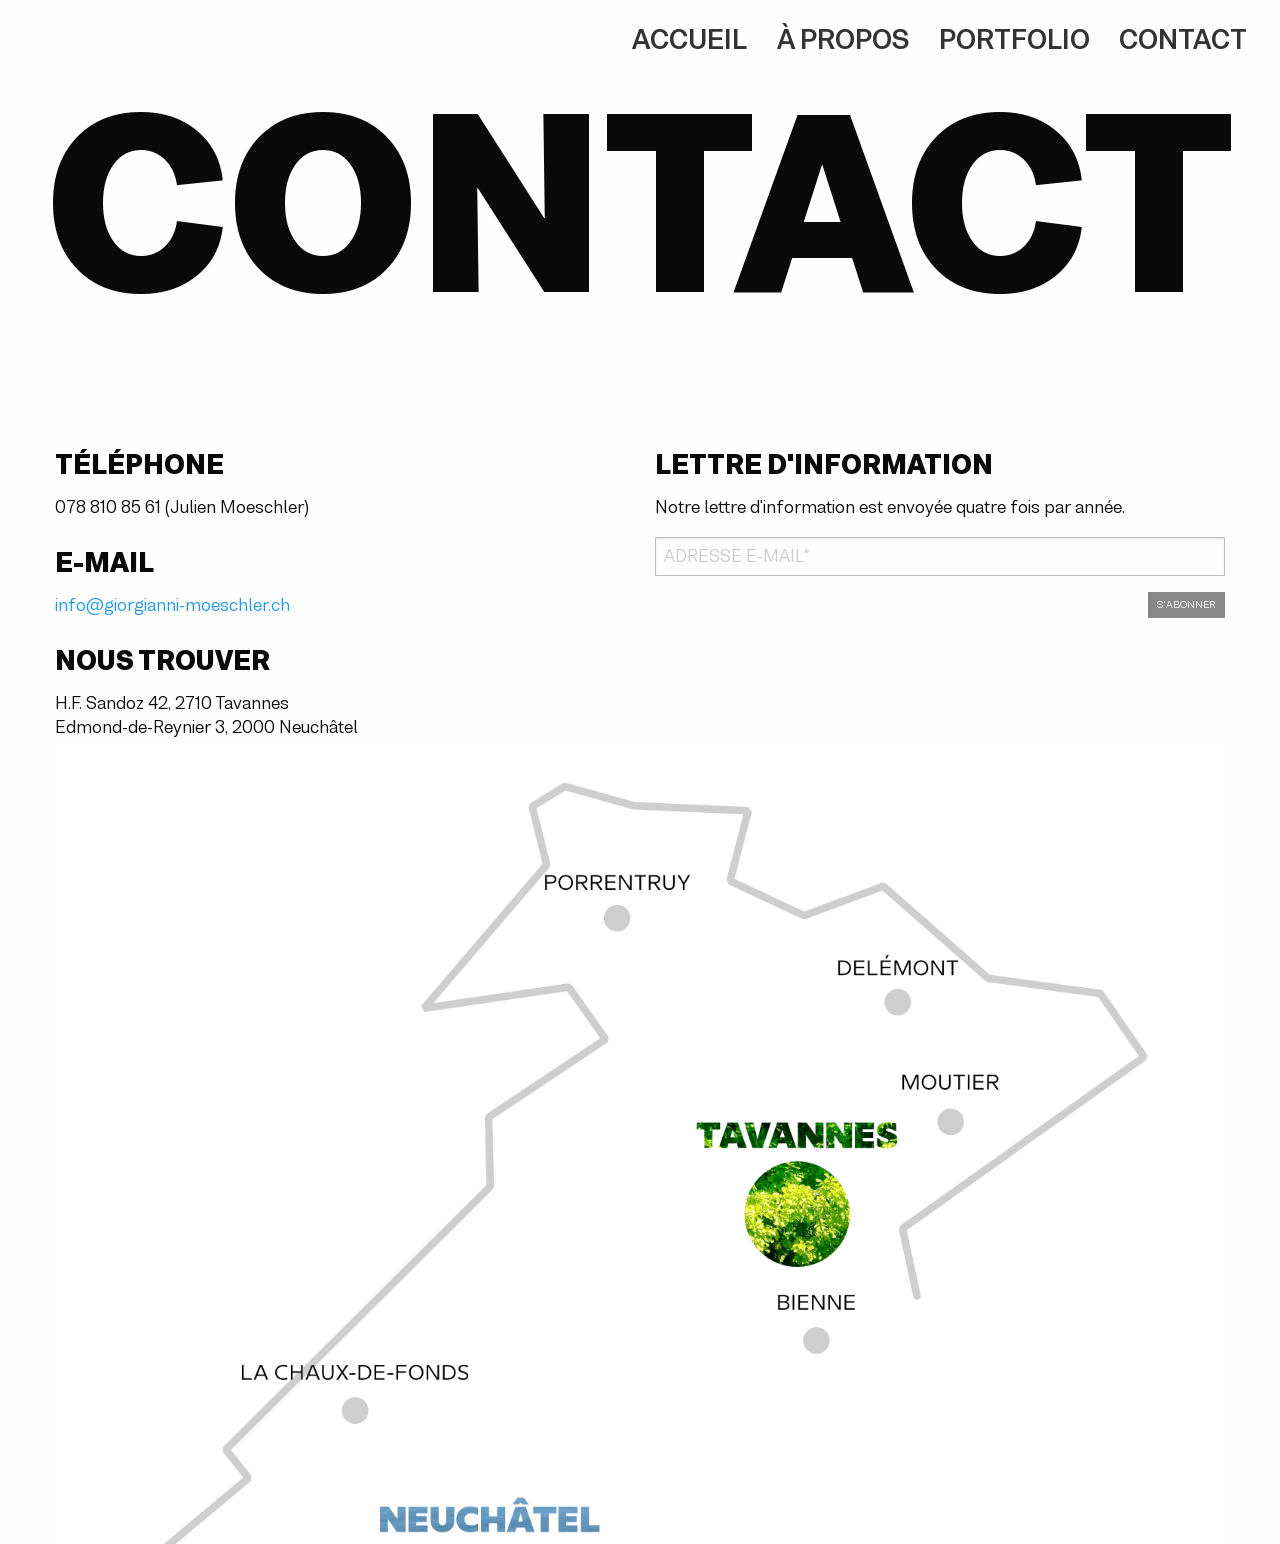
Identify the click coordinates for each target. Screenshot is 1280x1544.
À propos (843, 39)
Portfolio (1014, 39)
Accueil (689, 39)
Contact (1183, 39)
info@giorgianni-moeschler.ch (172, 605)
